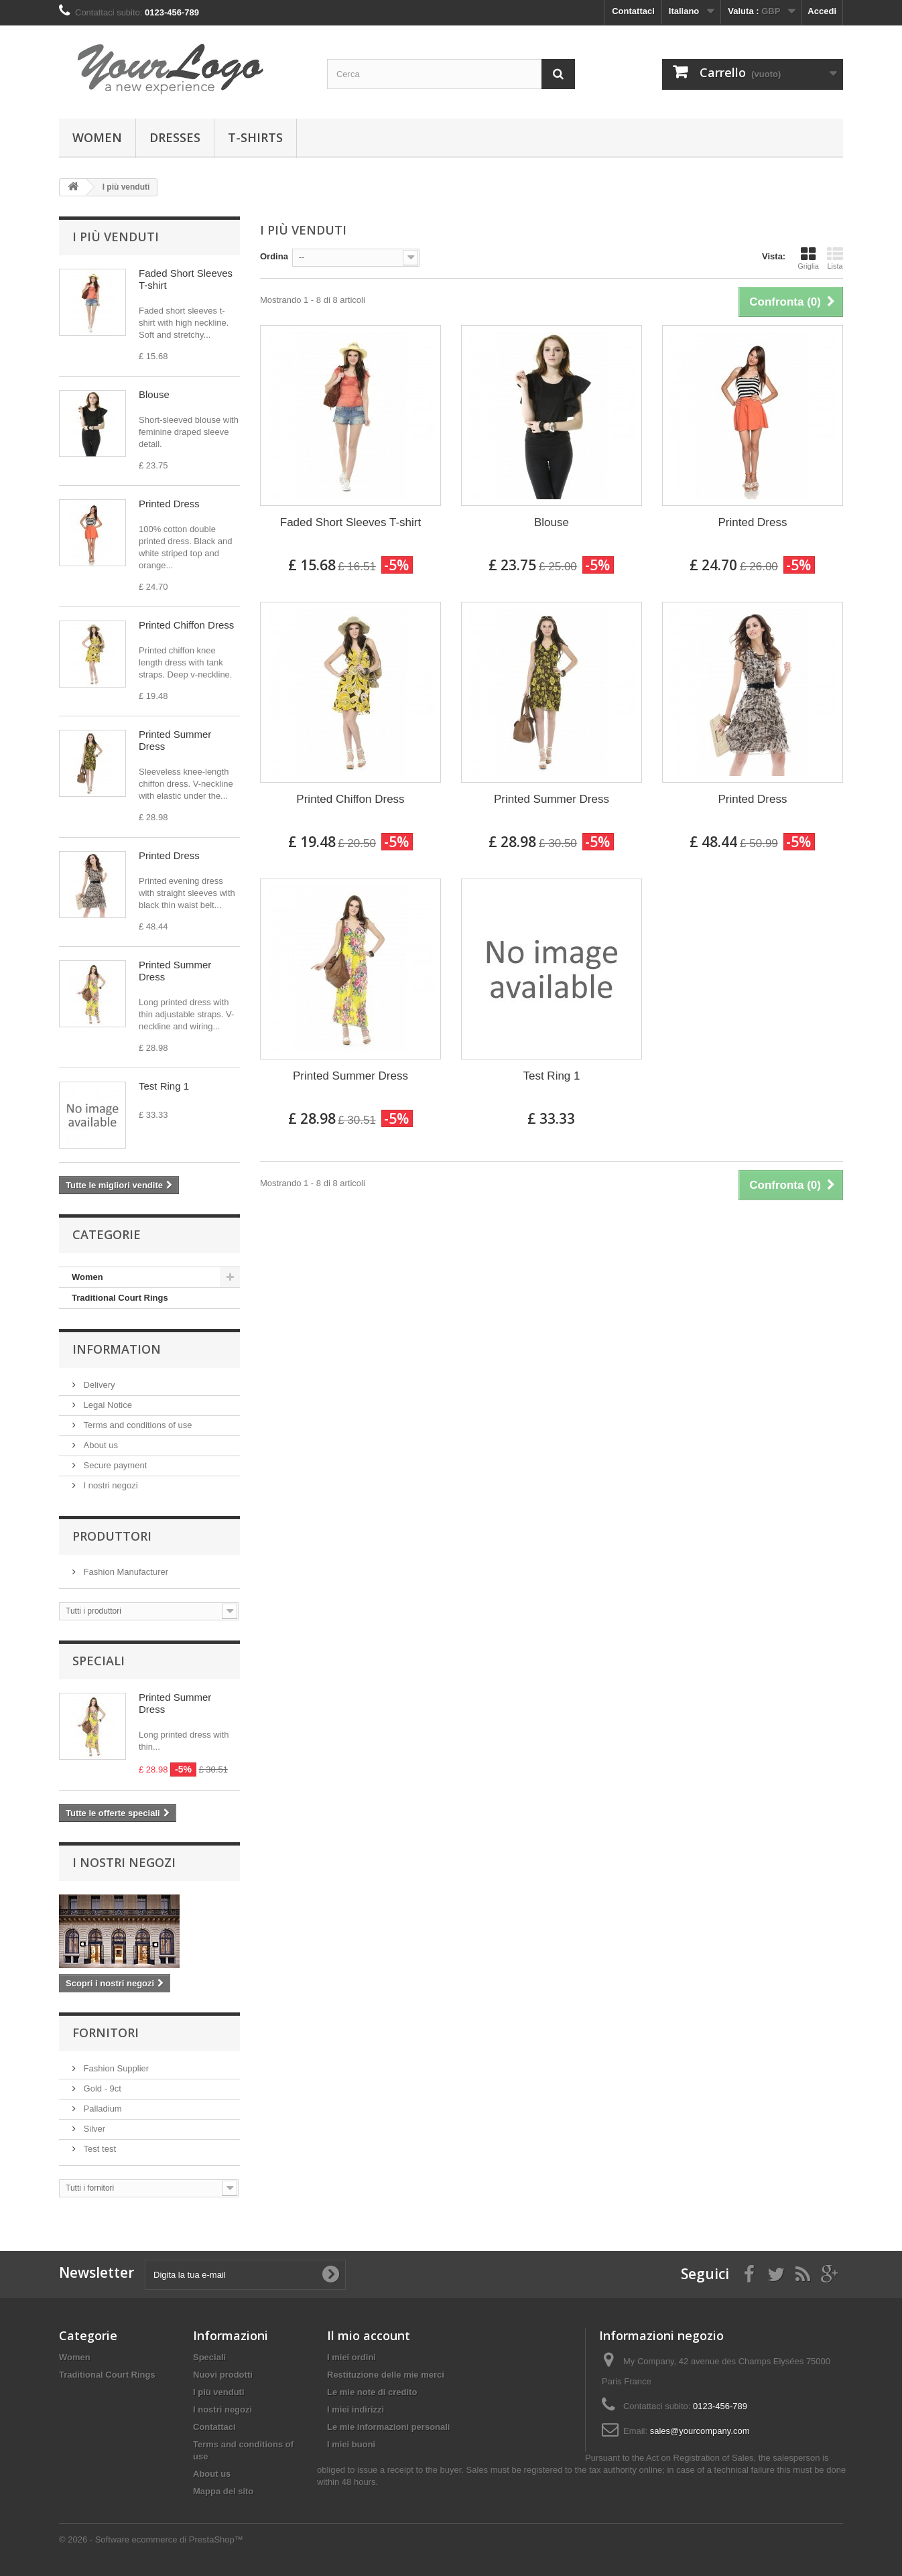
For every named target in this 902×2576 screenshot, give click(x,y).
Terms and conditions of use (136, 1425)
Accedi (822, 11)
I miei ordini (351, 2357)
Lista (835, 258)
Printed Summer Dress (551, 799)
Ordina (274, 256)
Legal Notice (106, 1405)
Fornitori (105, 2032)
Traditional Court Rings (120, 1298)
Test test (98, 2149)
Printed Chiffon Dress (186, 625)
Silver (93, 2129)
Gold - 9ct (101, 2088)
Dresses (174, 137)
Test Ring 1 (164, 1086)
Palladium (101, 2109)
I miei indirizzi (355, 2409)
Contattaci (633, 11)
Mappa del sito (223, 2491)
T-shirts (255, 137)
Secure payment (114, 1465)
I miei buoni (351, 2444)
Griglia (808, 258)
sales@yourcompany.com (700, 2431)
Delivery (98, 1385)
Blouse (154, 394)
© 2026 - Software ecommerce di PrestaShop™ (151, 2539)
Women (97, 137)
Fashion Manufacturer (124, 1572)
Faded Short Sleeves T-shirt (350, 522)
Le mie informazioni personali (388, 2427)
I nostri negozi (109, 1485)
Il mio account (368, 2335)
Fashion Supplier (115, 2068)
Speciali (98, 1661)
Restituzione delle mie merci (385, 2375)
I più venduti (115, 237)
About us (99, 1445)
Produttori (111, 1536)
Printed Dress (169, 503)
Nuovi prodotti (223, 2375)
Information (116, 1349)
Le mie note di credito (372, 2392)
